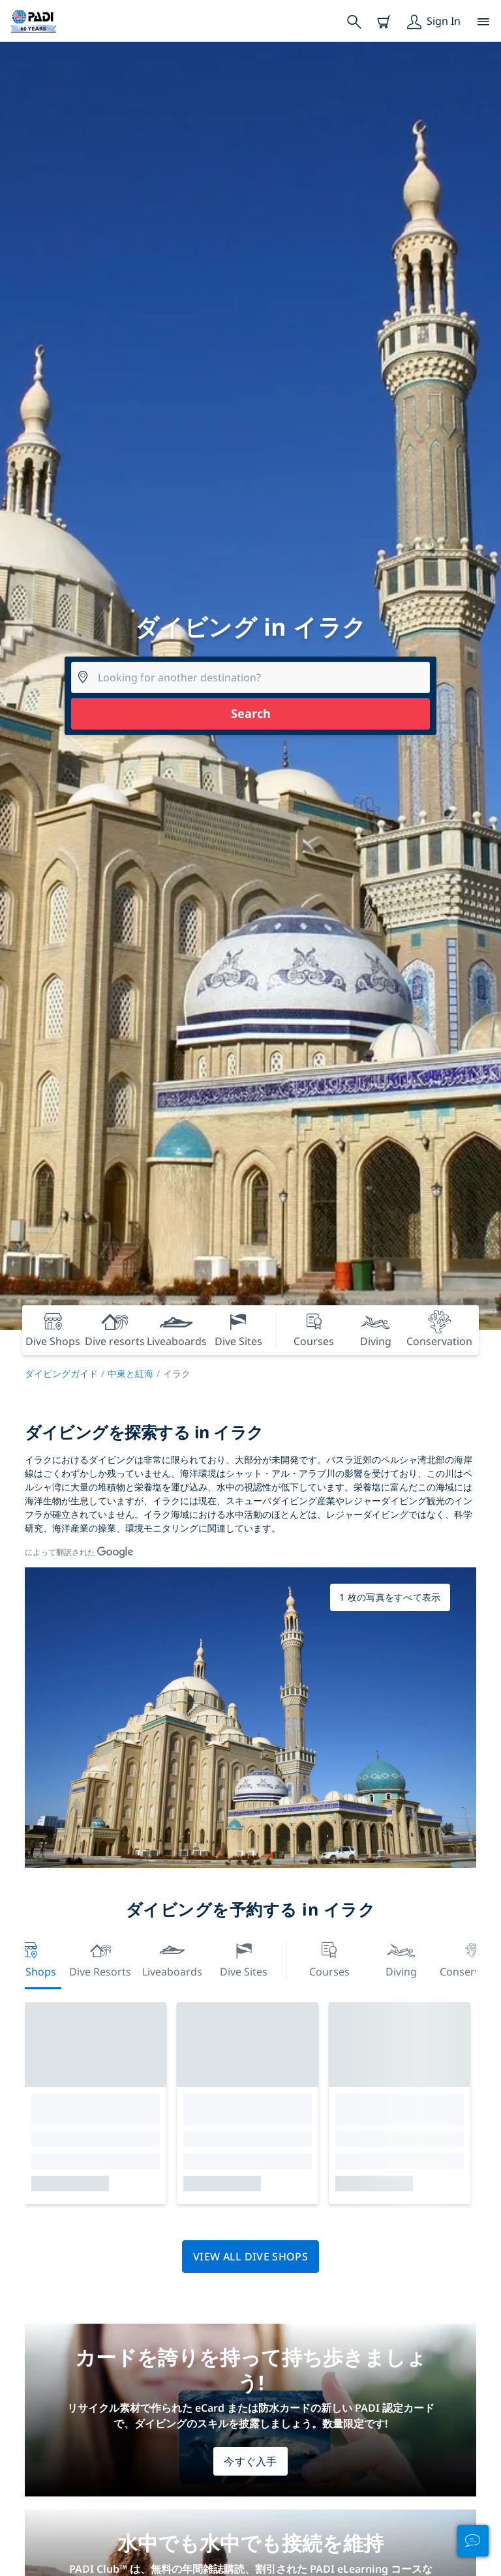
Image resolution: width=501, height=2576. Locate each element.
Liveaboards (172, 1958)
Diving (401, 1958)
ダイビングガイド (61, 1373)
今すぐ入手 (250, 2461)
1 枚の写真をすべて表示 (389, 1597)
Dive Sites (243, 1958)
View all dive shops (250, 2256)
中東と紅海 (130, 1373)
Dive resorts (100, 1958)
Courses (329, 1958)
